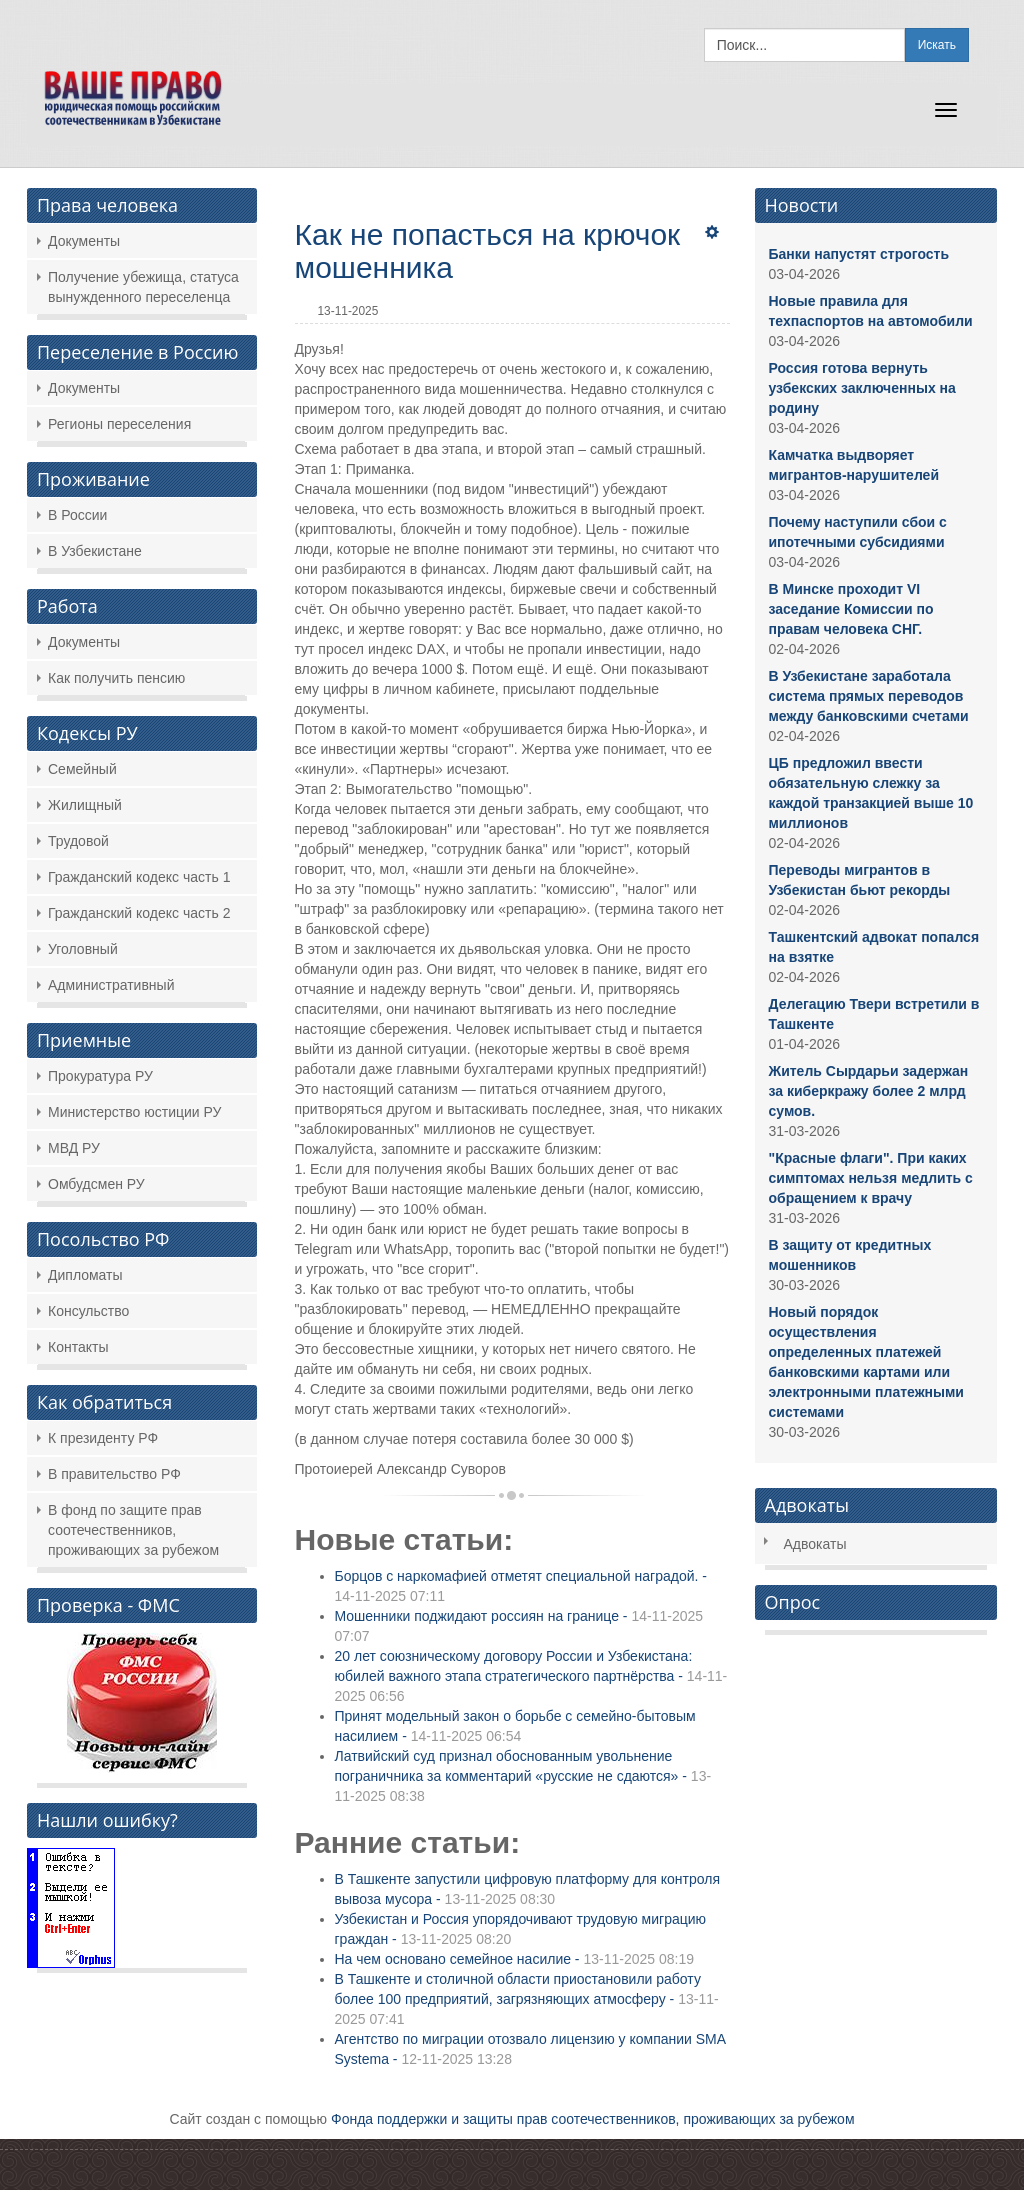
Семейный (82, 769)
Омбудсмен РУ (96, 1184)
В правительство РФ (114, 1474)
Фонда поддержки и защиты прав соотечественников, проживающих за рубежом (593, 2119)
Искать (937, 45)
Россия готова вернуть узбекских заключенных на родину (862, 388)
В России (77, 515)
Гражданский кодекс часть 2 (139, 913)
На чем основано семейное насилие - (514, 1959)
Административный (111, 985)
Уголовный (83, 949)
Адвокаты (815, 1544)
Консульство (88, 1311)
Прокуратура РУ (100, 1076)
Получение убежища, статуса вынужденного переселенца (143, 287)
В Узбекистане (95, 551)
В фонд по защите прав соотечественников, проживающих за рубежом (133, 1530)
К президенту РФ (103, 1438)
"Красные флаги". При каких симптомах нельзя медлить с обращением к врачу (871, 1178)
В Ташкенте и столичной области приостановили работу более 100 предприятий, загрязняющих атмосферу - (527, 1999)
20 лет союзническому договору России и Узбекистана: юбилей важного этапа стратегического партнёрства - (531, 1676)
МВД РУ (74, 1148)
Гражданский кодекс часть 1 (139, 877)
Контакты (78, 1347)
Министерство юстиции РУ (134, 1112)
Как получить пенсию (116, 678)
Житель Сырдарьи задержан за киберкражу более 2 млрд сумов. (869, 1091)
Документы (84, 241)
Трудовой (78, 841)
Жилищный (85, 805)
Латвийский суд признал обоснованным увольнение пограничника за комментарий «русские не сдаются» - (523, 1776)
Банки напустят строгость (859, 254)
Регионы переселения (119, 424)
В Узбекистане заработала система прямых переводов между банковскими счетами (869, 696)
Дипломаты (85, 1275)
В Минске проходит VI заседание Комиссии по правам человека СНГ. (851, 609)
